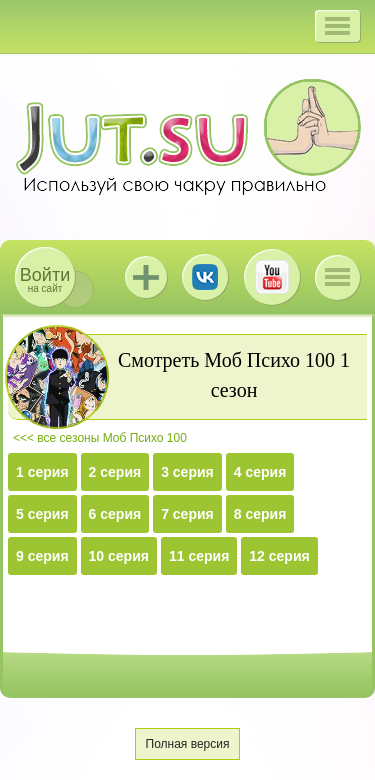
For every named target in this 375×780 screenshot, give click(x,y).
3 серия (187, 472)
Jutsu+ (146, 277)
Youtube (272, 277)
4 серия (260, 472)
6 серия (115, 514)
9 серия (42, 556)
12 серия (279, 556)
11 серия (199, 556)
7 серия (187, 514)
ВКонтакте (205, 277)
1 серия (42, 472)
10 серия (119, 556)
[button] (337, 26)
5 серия (42, 514)
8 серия (260, 514)
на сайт (45, 279)
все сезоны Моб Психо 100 (112, 438)
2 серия (115, 472)
